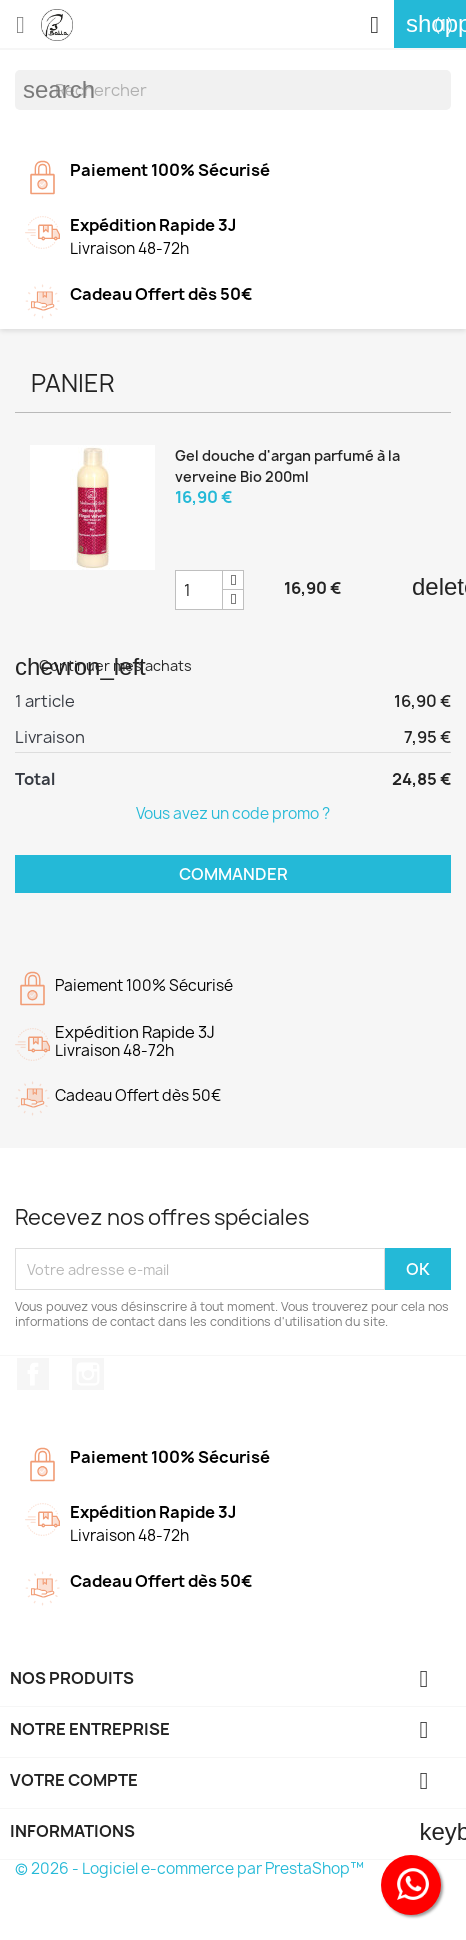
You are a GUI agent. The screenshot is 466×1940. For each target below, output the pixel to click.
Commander (233, 874)
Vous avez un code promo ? (233, 813)
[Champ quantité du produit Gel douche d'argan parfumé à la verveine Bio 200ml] (199, 590)
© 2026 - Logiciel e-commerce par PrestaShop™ (189, 1868)
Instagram (88, 1374)
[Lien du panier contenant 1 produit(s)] (430, 25)
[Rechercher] (233, 90)
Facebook (33, 1374)
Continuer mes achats (103, 665)
